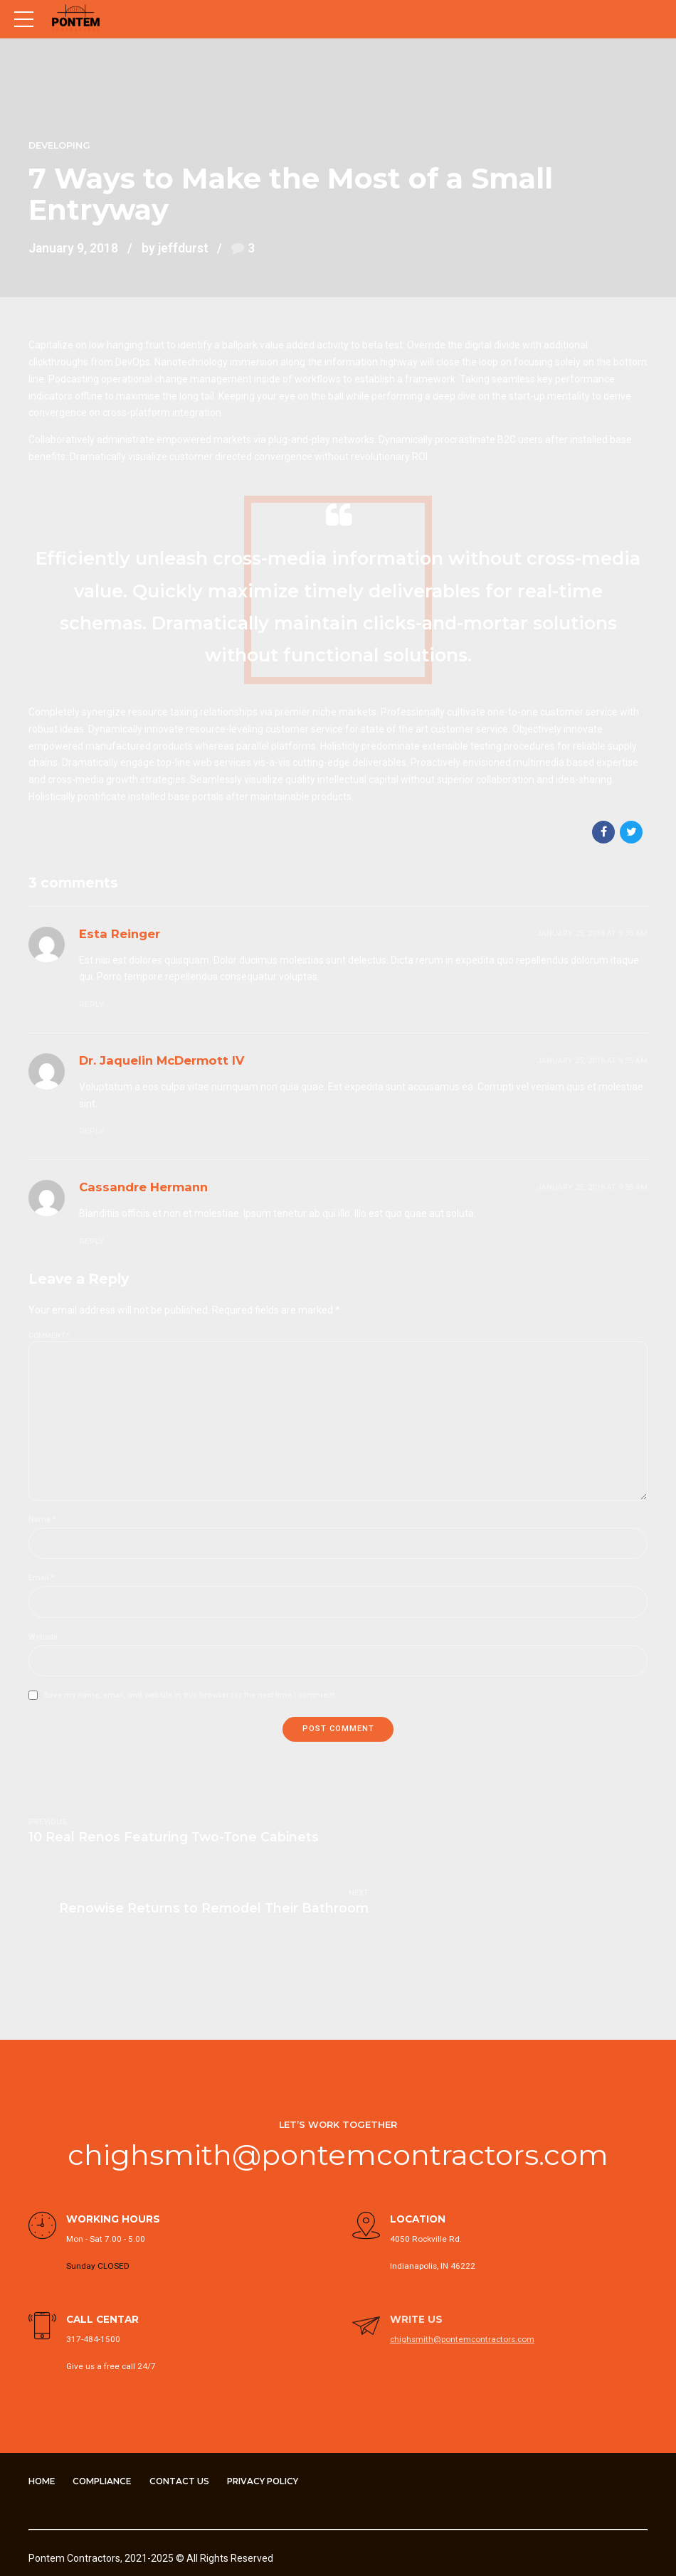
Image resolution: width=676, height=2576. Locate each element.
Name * (42, 1521)
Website (43, 1638)
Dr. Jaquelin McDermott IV (162, 1060)
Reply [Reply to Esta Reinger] (91, 1004)
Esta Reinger (119, 934)
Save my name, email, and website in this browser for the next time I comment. (190, 1697)
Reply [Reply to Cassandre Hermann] (91, 1241)
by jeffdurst (175, 248)
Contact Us (186, 2412)
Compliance (106, 2412)
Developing (59, 145)
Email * (41, 1580)
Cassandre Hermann (143, 1187)
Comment (49, 1335)
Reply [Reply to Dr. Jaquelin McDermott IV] (91, 1131)
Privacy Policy (273, 2412)
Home (42, 2412)
